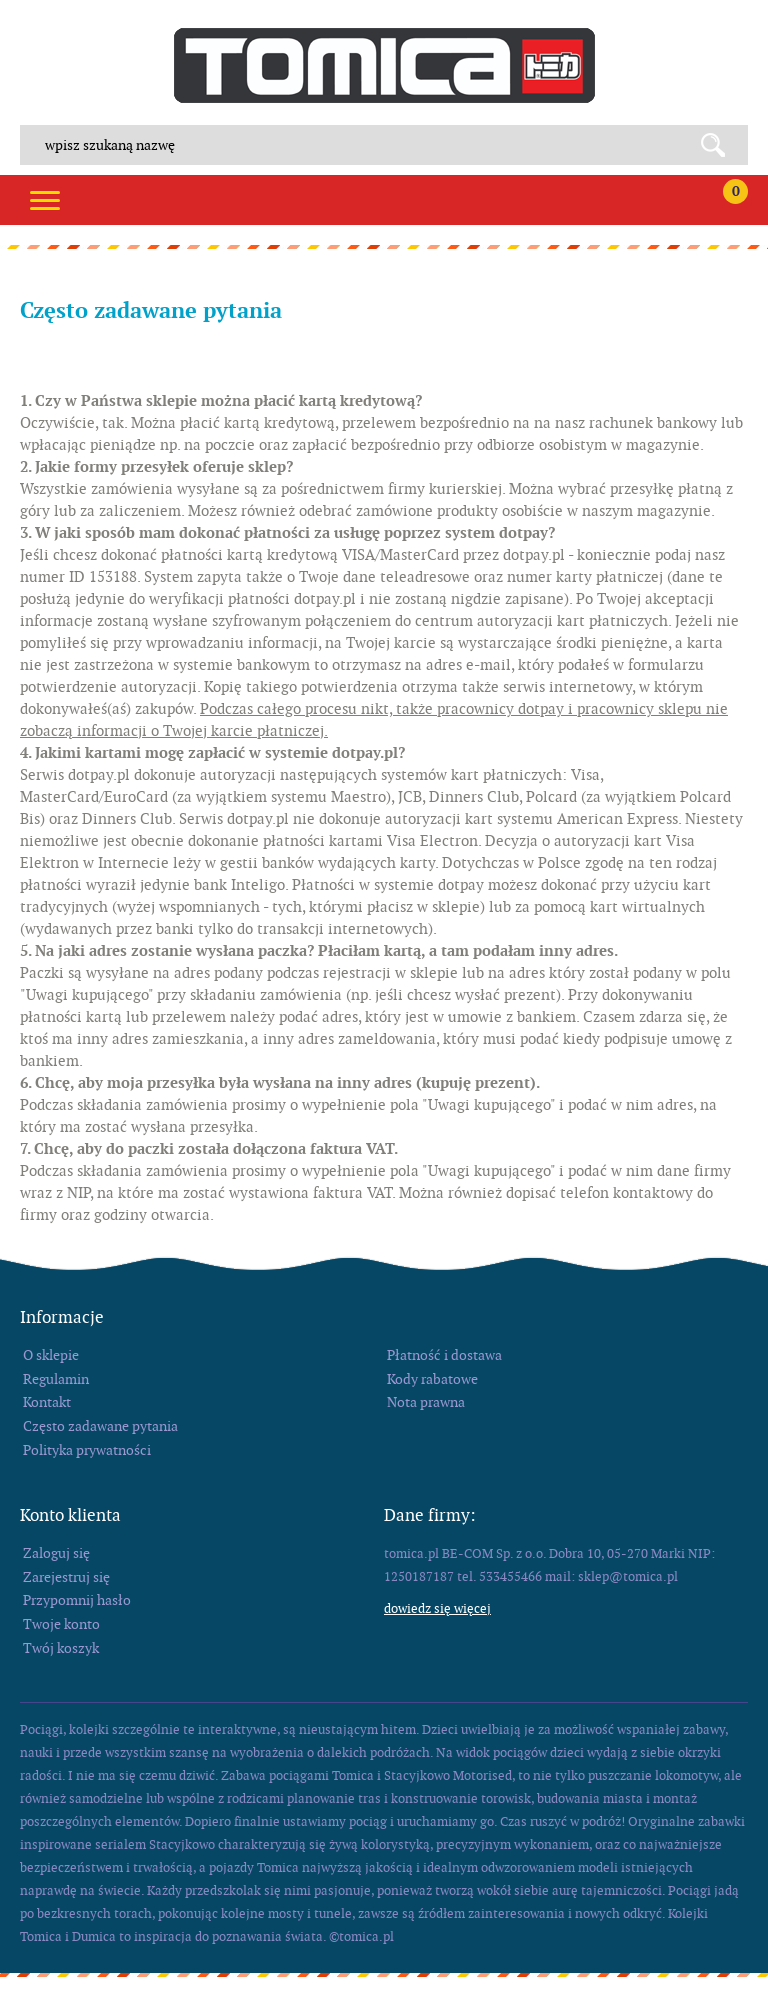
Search (720, 145)
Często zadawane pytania (100, 1426)
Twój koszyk (61, 1648)
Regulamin (56, 1379)
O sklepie (51, 1355)
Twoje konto (61, 1624)
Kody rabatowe (432, 1379)
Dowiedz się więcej (437, 1608)
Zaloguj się (56, 1553)
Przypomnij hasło (77, 1600)
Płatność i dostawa (444, 1355)
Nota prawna (426, 1402)
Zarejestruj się (66, 1577)
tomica (384, 65)
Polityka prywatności (87, 1450)
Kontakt (47, 1402)
